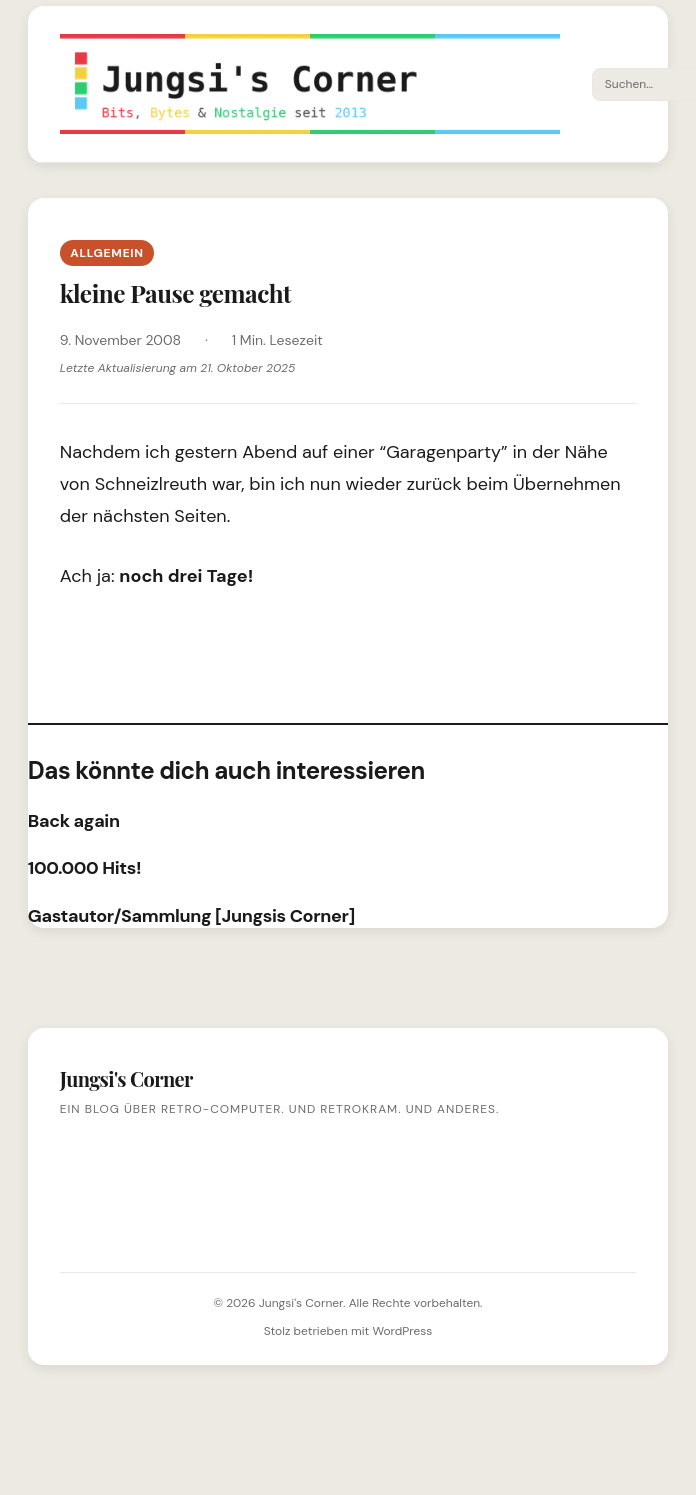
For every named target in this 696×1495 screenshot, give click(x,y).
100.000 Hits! (84, 868)
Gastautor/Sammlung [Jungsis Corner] (191, 916)
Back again (74, 821)
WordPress (402, 1331)
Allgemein (107, 253)
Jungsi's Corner (301, 1303)
